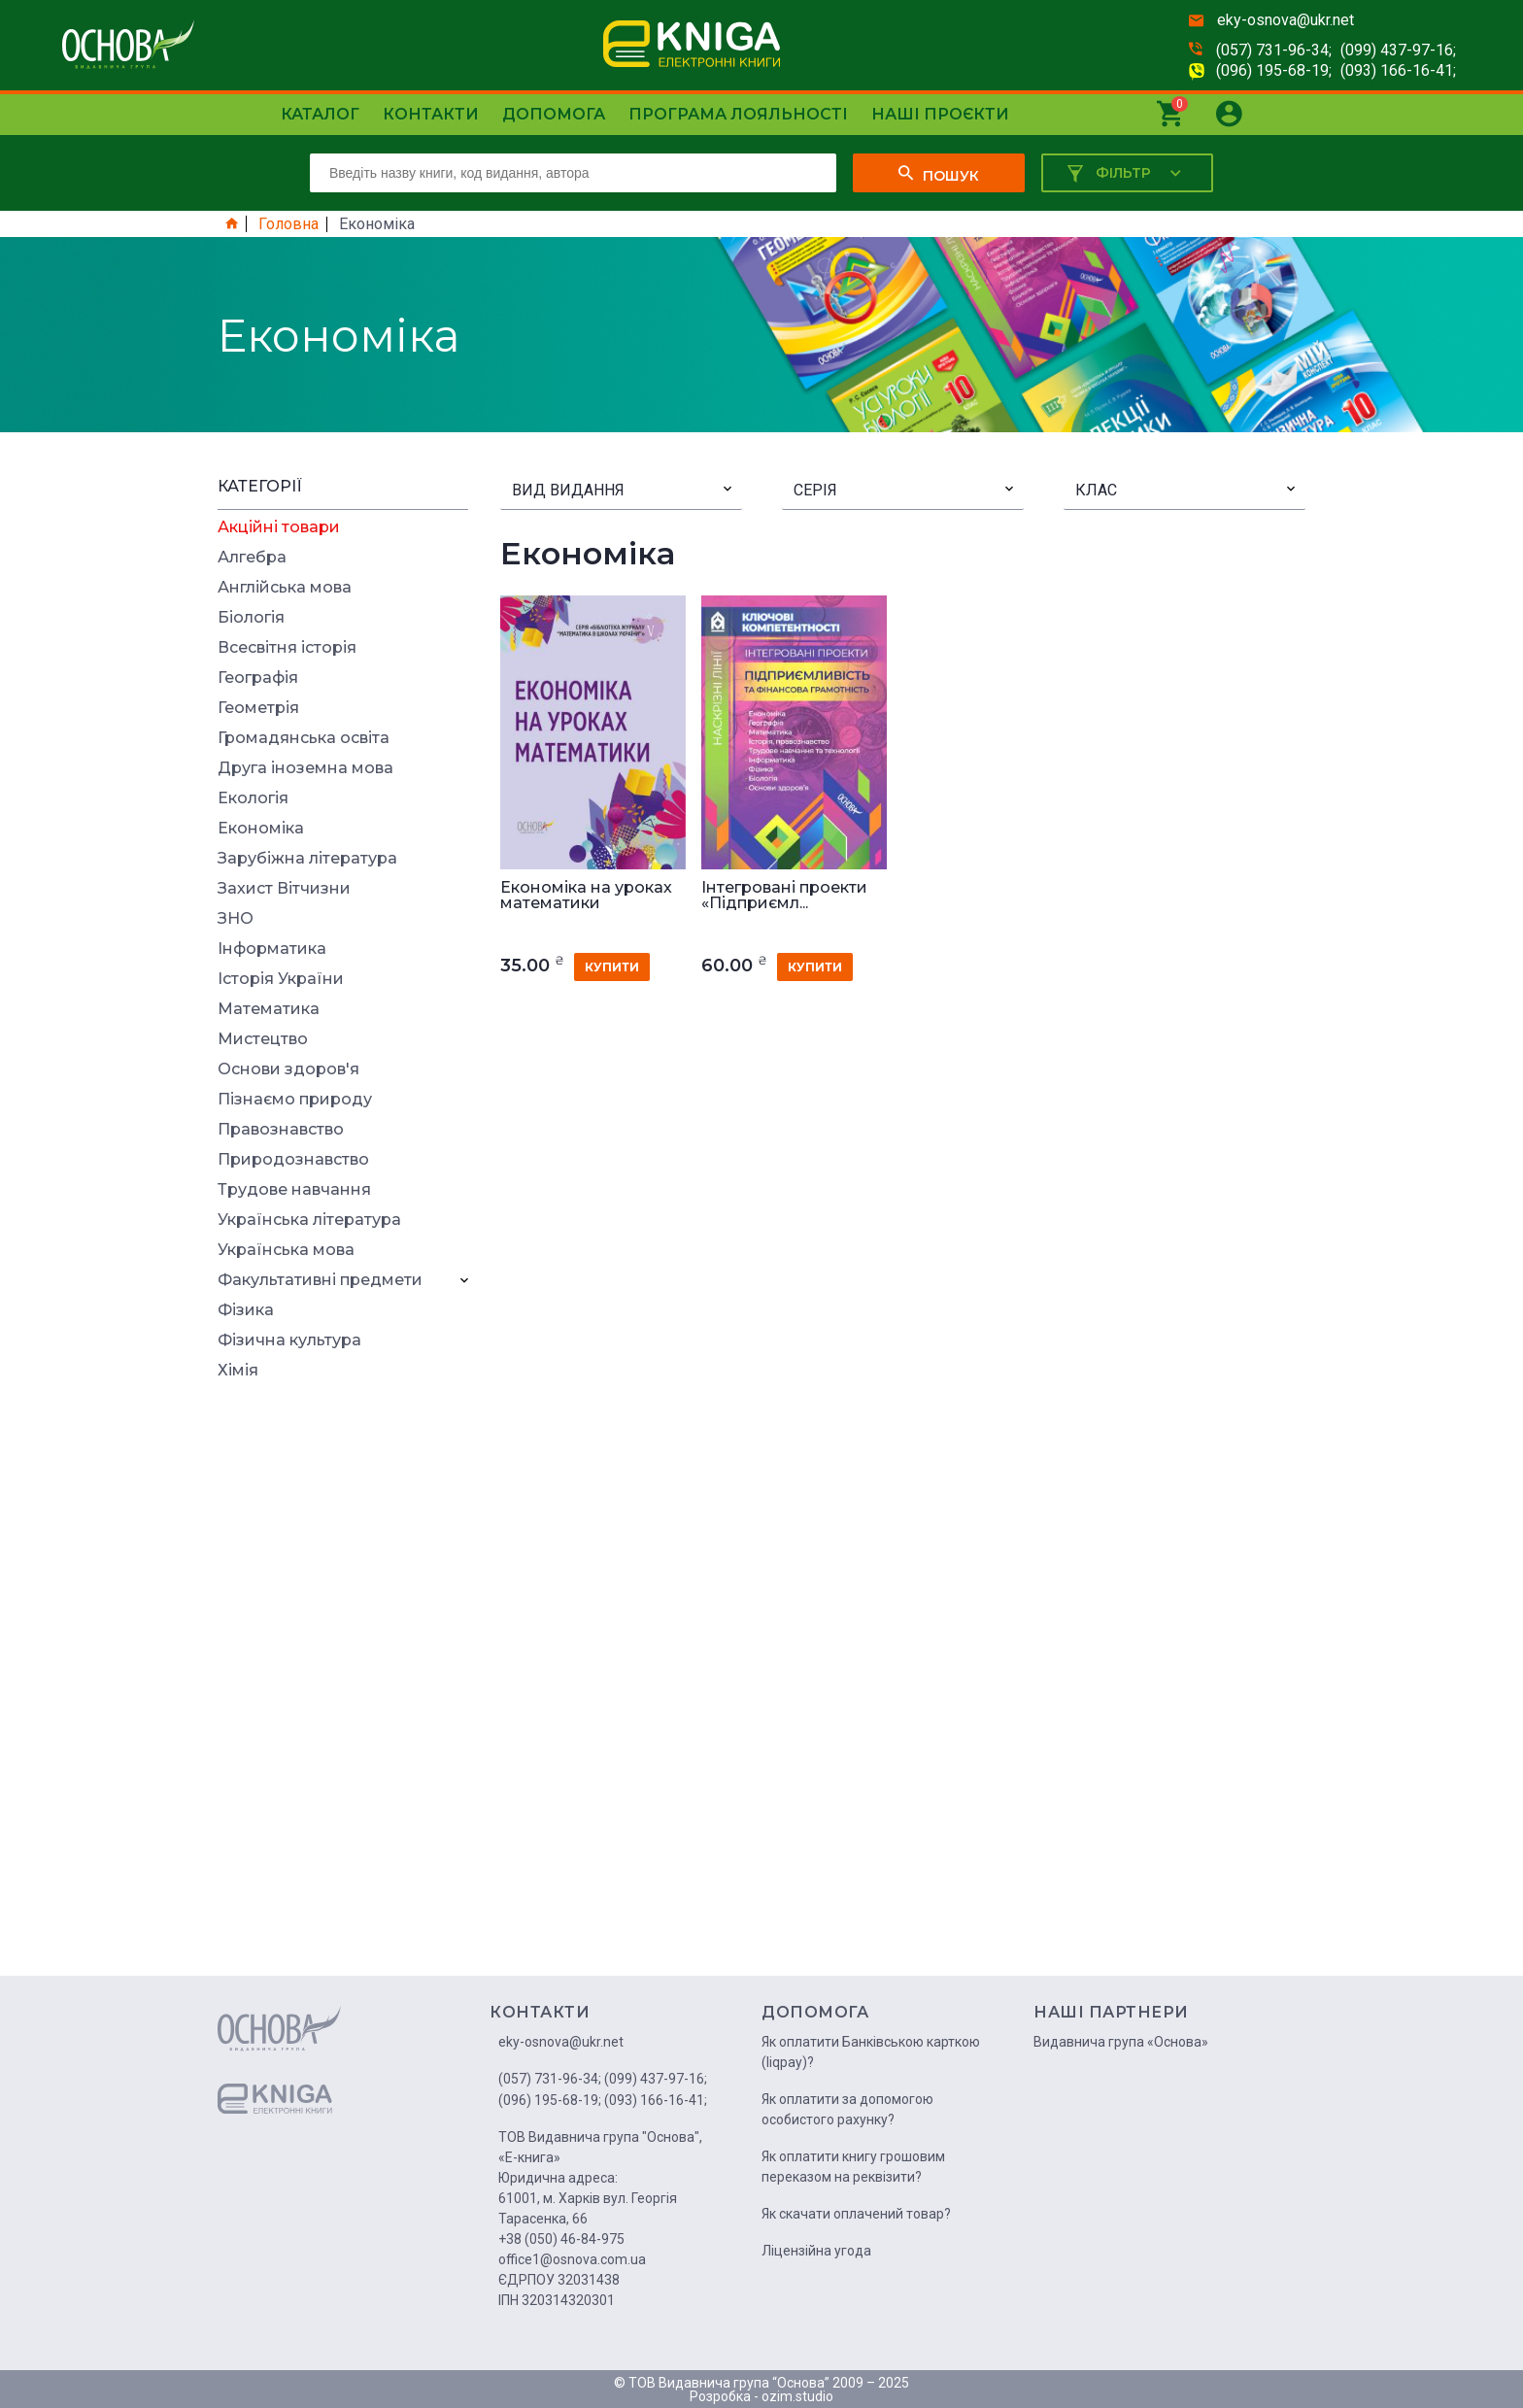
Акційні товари (279, 527)
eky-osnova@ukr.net (1285, 20)
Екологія (253, 798)
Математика (269, 1009)
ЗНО (236, 919)
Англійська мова (285, 587)
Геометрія (258, 708)
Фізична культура (289, 1340)
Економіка (261, 828)
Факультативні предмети (320, 1280)
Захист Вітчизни (284, 889)
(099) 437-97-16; (1398, 50)
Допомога (553, 114)
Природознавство (293, 1160)
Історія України (281, 979)
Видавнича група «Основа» (1120, 2042)
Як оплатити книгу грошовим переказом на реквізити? (853, 2167)
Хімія (238, 1370)
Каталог (320, 114)
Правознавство (281, 1129)
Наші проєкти (940, 114)
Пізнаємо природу (295, 1099)
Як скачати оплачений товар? (856, 2213)
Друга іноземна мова (305, 768)
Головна (288, 224)
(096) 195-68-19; (1274, 70)
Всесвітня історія (287, 648)
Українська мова (286, 1250)
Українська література (309, 1220)
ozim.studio (797, 2396)
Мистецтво (263, 1039)
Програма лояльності (738, 114)
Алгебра (252, 557)
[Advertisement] (343, 1684)
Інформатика (272, 949)
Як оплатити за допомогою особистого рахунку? (847, 2109)
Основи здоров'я (288, 1069)
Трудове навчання (294, 1190)
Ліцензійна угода (816, 2250)
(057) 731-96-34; (1274, 50)
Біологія (251, 618)
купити (612, 967)
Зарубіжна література (307, 858)
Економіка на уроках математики (586, 895)
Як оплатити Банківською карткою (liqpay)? (871, 2052)
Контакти (431, 114)
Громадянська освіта (303, 738)
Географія (258, 678)
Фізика (246, 1310)
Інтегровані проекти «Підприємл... (784, 895)
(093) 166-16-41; (1398, 70)
